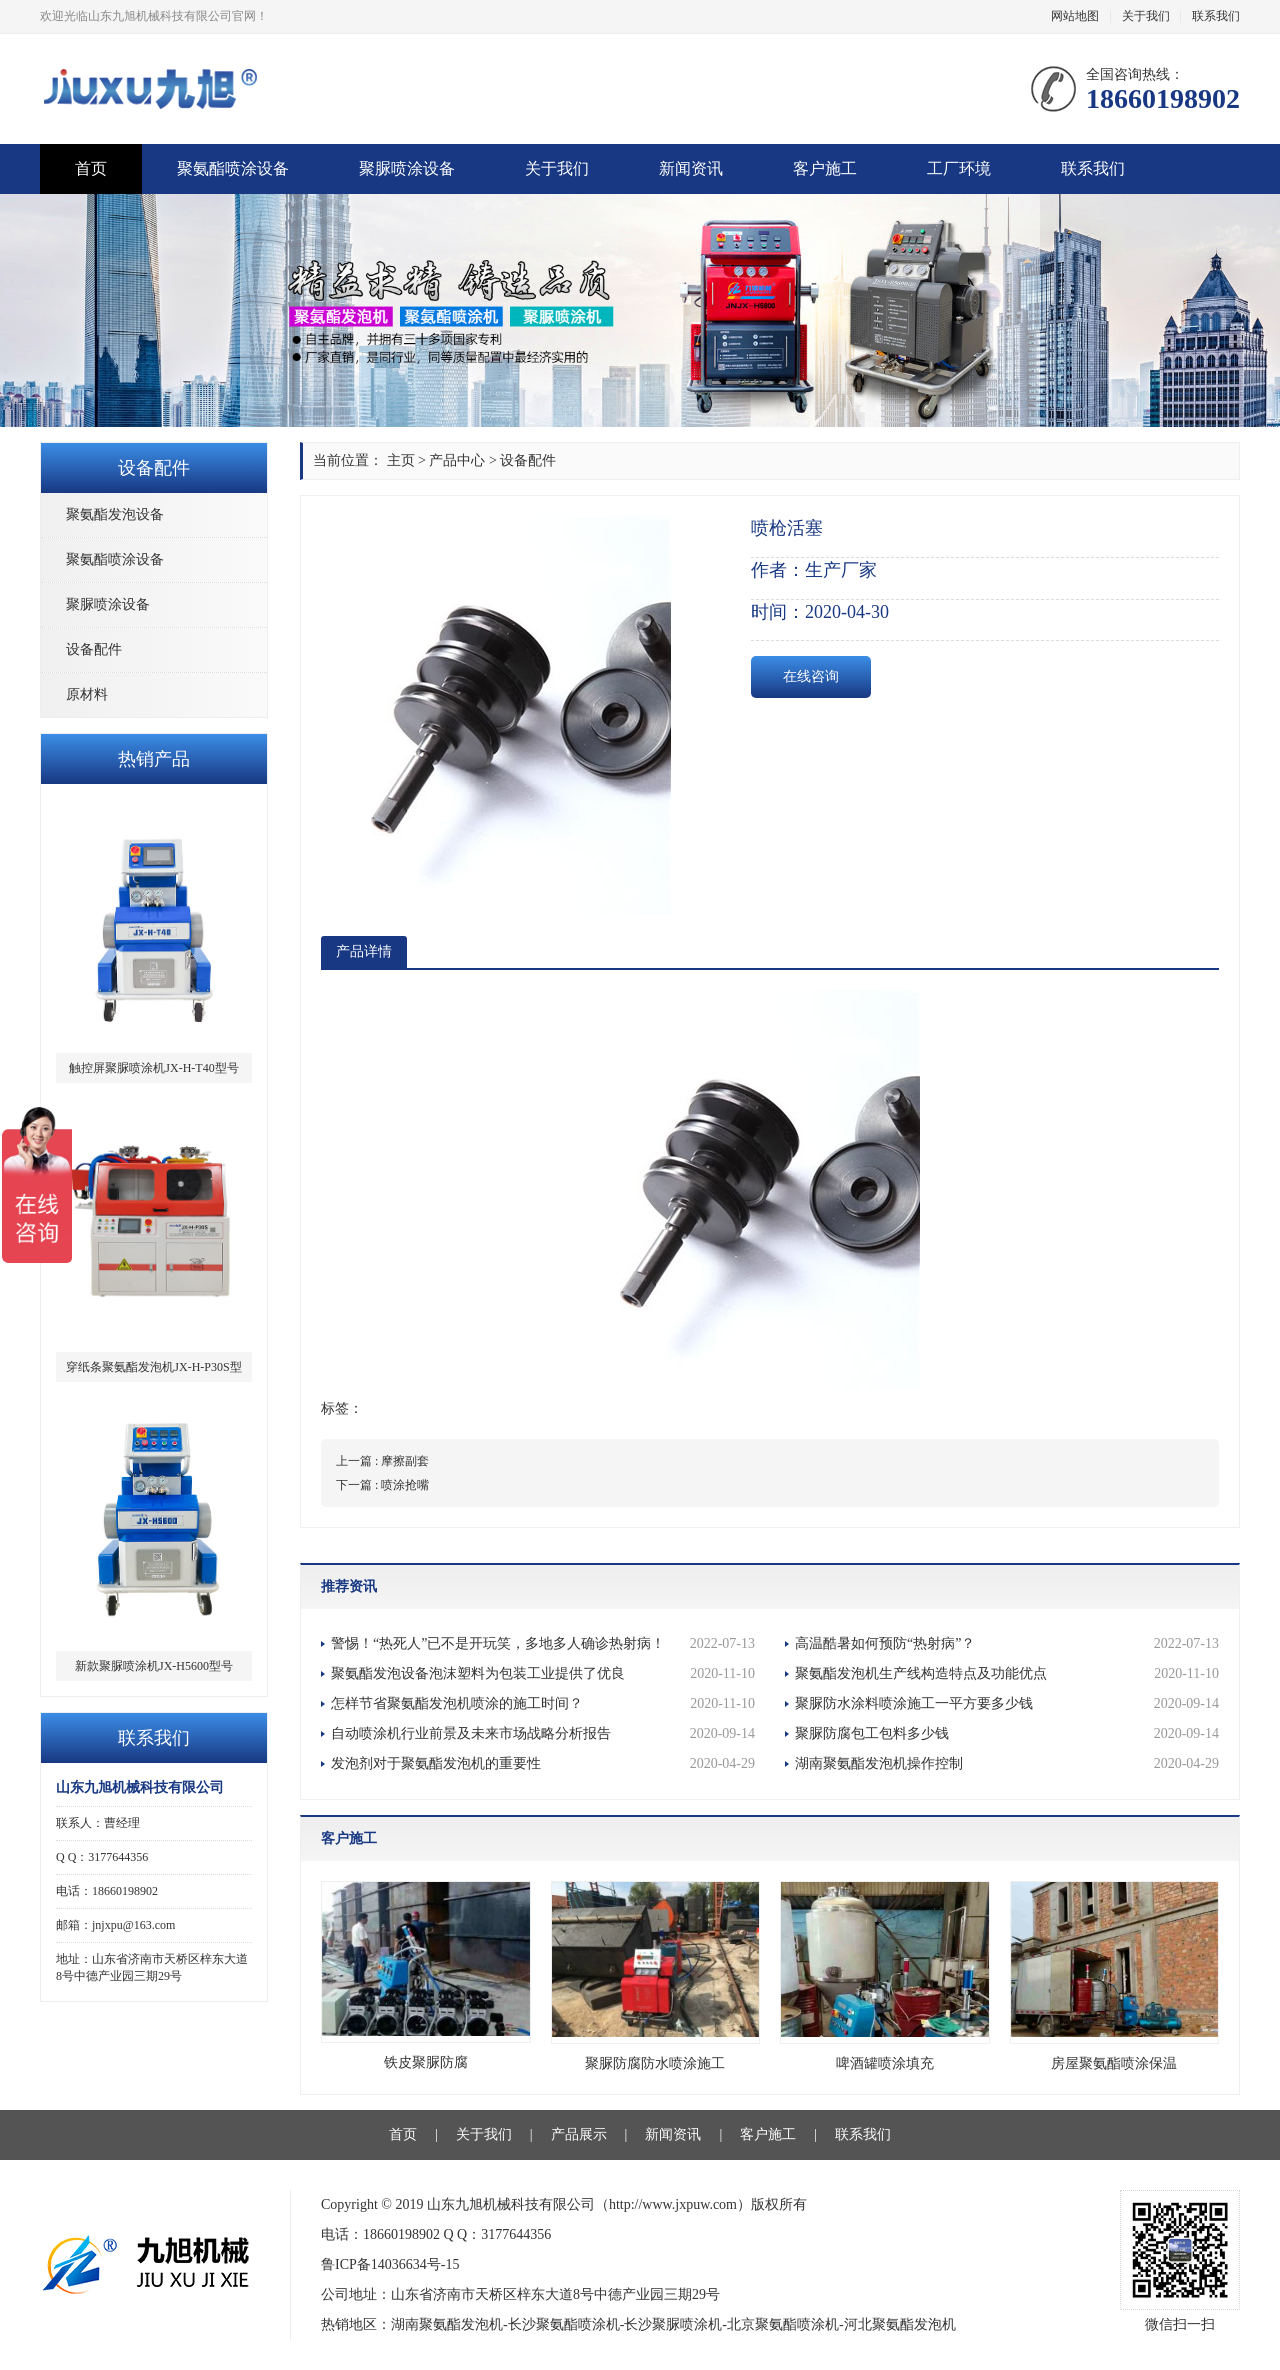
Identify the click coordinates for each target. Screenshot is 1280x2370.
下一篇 (382, 1485)
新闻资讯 (691, 168)
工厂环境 (959, 168)
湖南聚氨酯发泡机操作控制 (1007, 1764)
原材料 (87, 694)
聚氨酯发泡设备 (115, 514)
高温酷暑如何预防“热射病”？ (1007, 1644)
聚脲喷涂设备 (407, 168)
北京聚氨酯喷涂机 (783, 2324)
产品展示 (579, 2134)
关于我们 (1146, 16)
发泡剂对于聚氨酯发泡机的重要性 (543, 1764)
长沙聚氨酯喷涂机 (564, 2324)
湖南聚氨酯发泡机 (447, 2324)
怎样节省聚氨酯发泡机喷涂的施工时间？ (543, 1704)
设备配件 (94, 649)
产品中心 (457, 460)
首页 (91, 168)
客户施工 (825, 168)
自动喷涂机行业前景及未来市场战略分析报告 (543, 1734)
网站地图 (1075, 16)
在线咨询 (811, 676)
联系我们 (1216, 16)
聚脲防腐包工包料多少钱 (1007, 1734)
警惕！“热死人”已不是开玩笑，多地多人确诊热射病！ (543, 1644)
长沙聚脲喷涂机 (673, 2324)
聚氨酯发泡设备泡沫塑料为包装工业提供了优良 (543, 1674)
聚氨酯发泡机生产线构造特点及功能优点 (1007, 1674)
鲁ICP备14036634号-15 (390, 2264)
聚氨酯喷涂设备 (233, 168)
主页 (401, 460)
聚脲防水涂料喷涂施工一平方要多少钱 (1007, 1704)
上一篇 (382, 1461)
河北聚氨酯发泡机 (900, 2324)
